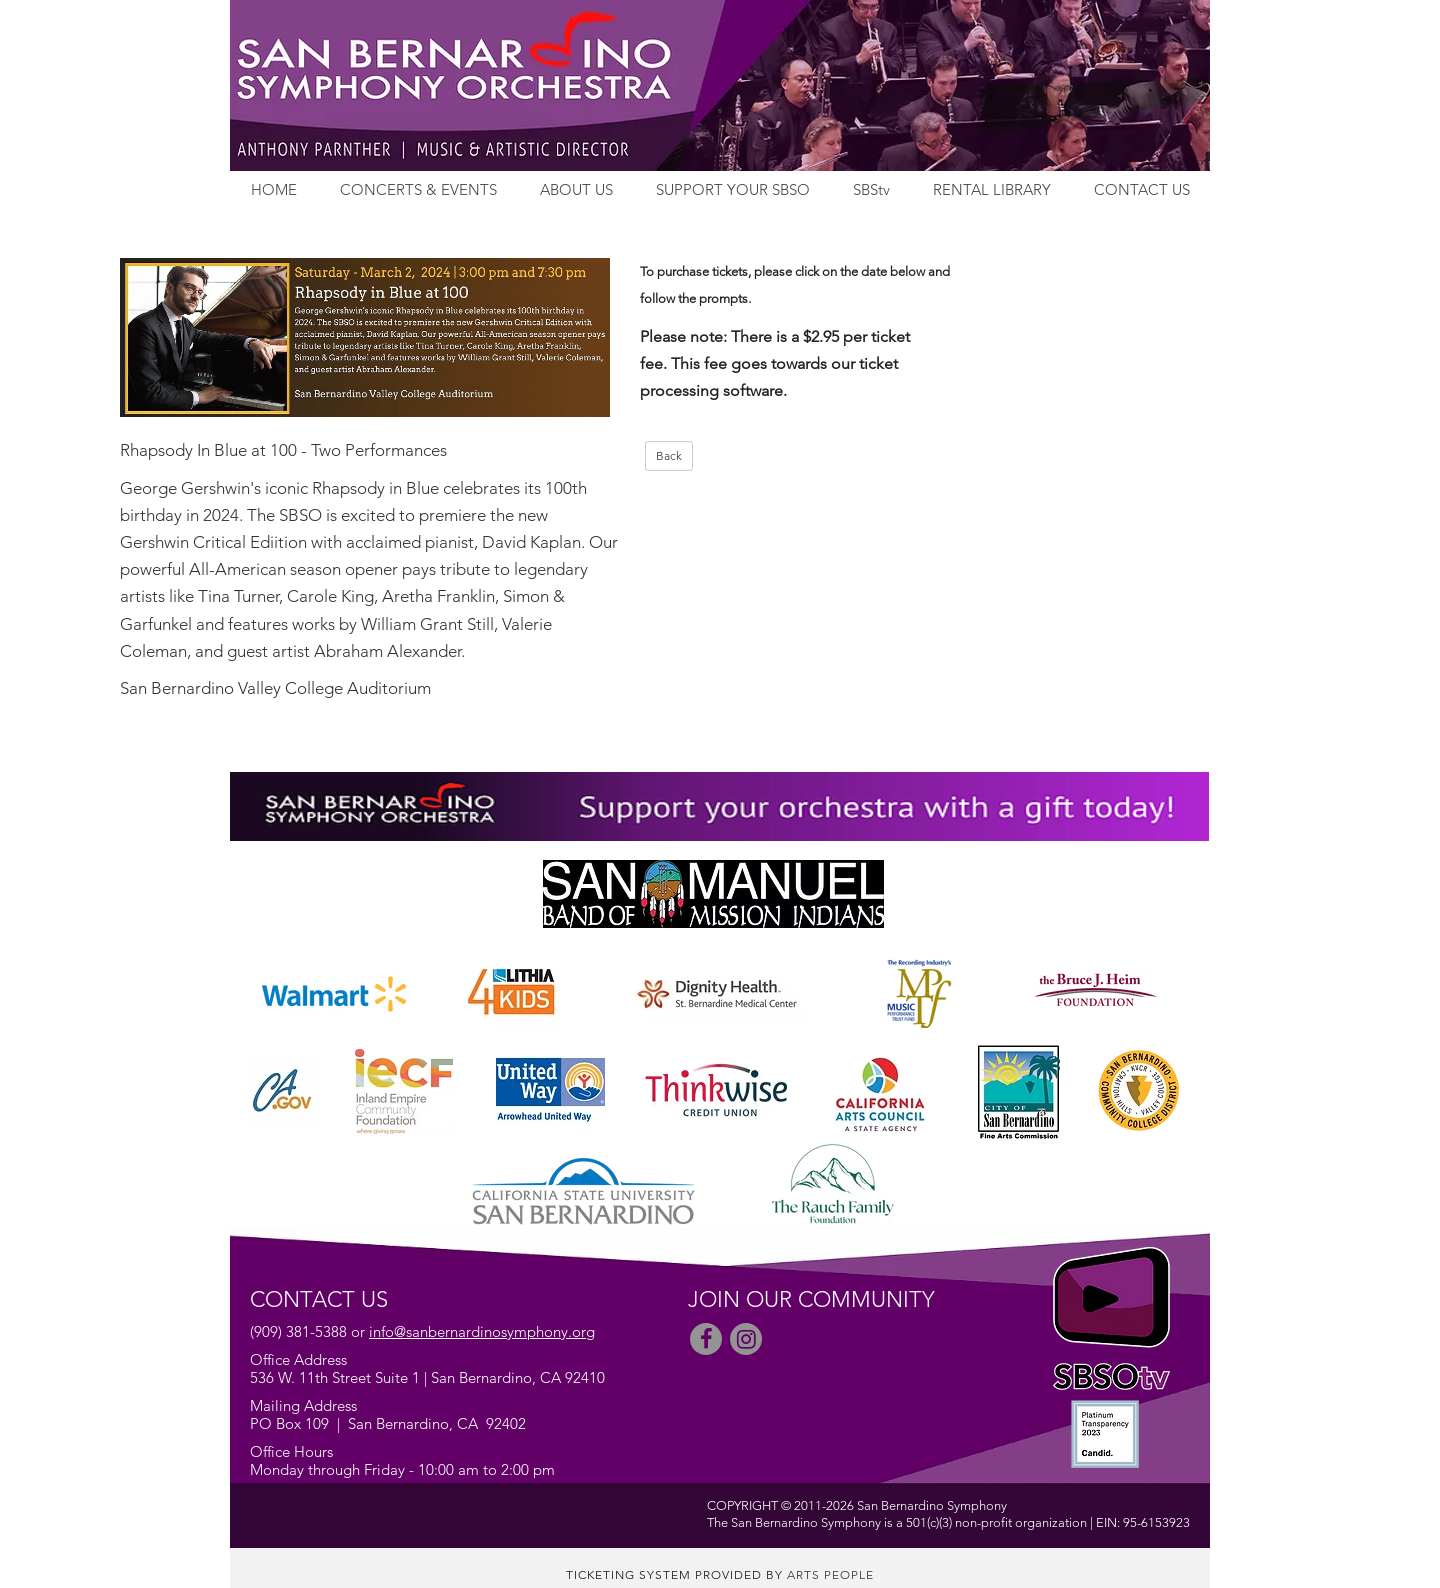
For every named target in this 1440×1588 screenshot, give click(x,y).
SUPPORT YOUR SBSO (733, 189)
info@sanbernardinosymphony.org (482, 1331)
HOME (274, 189)
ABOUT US (576, 189)
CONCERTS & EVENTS (418, 189)
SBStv (871, 189)
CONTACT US (1142, 189)
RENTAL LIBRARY (992, 189)
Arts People (830, 1574)
